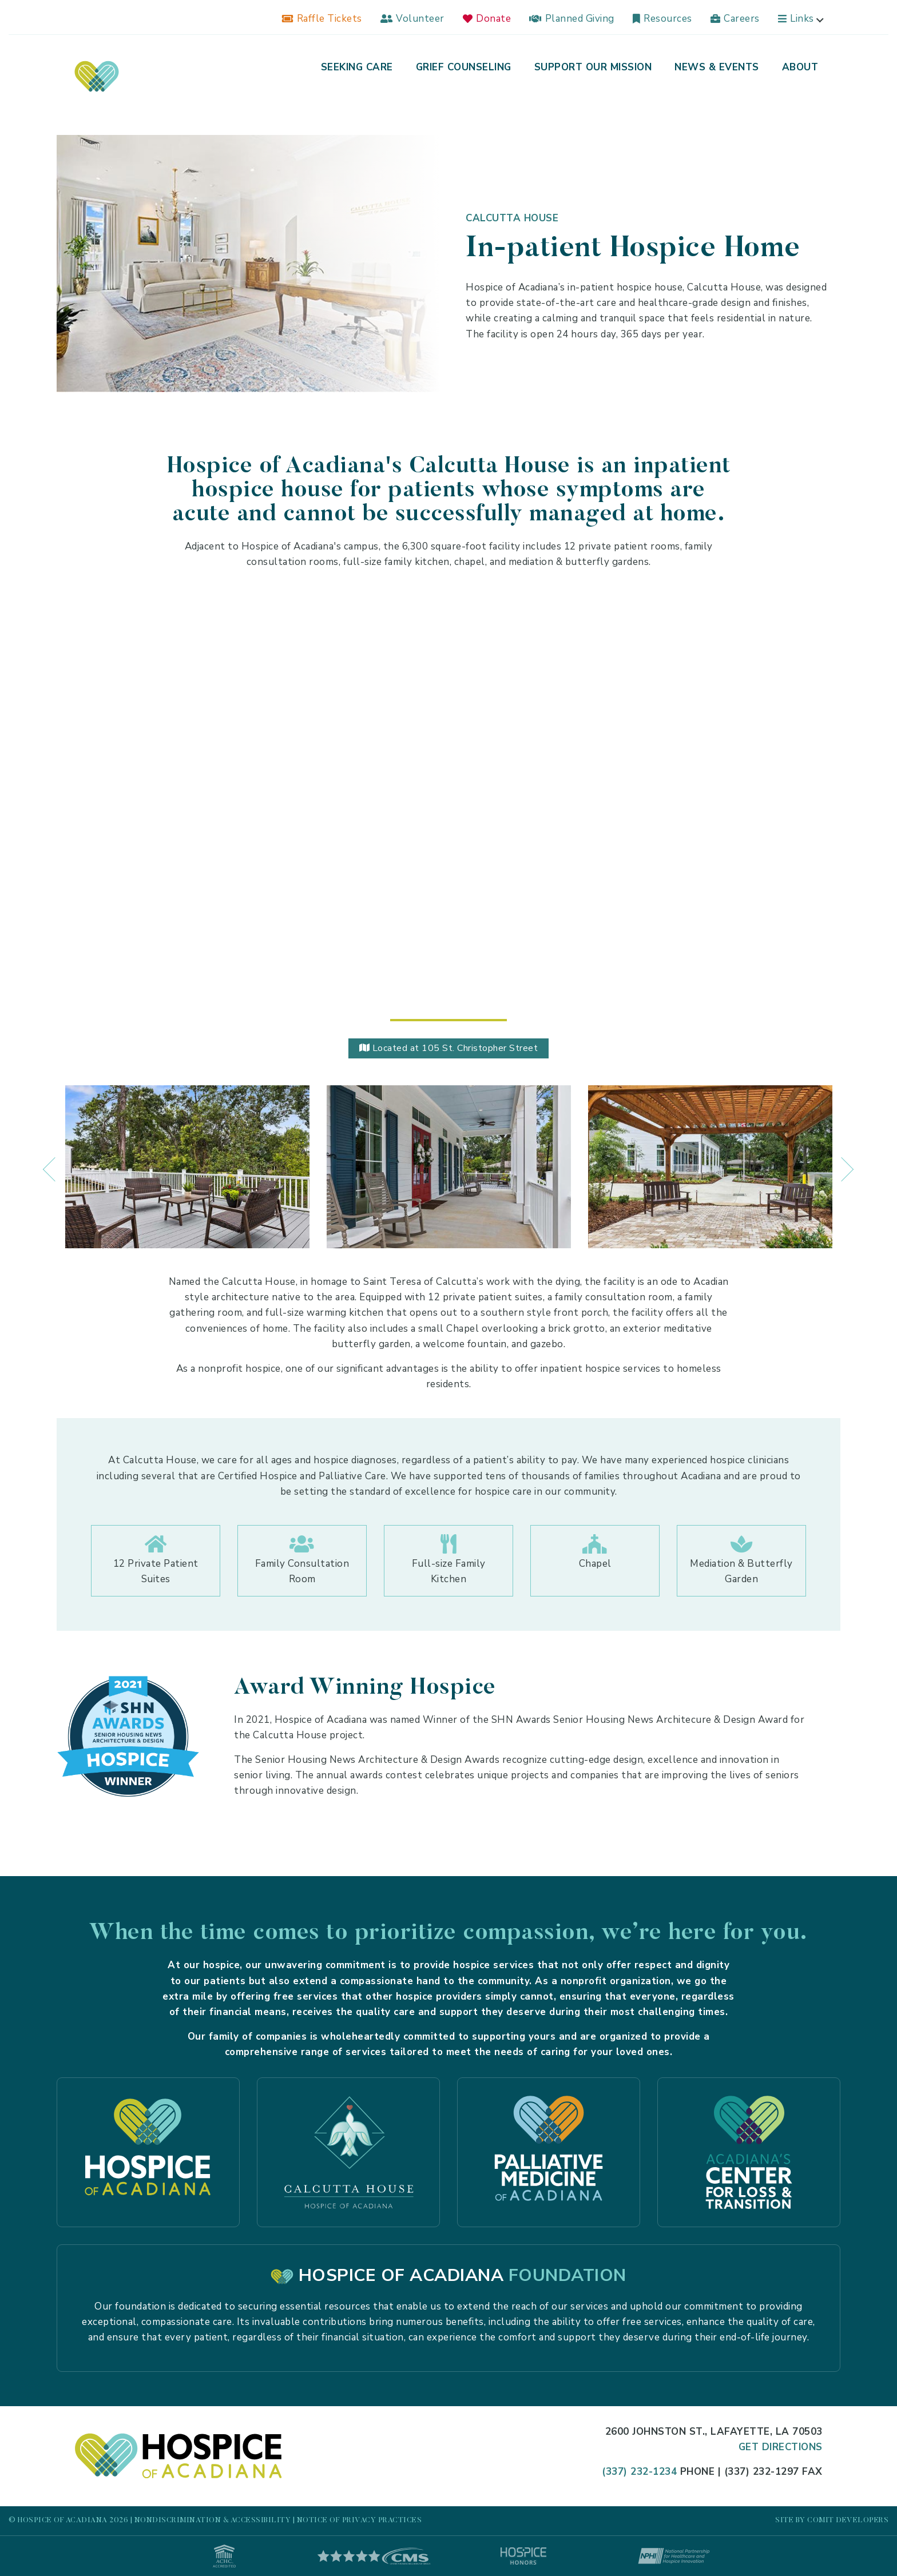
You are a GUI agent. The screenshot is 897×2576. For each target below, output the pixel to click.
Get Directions (781, 2447)
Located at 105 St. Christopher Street (448, 1048)
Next (834, 1158)
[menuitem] (322, 18)
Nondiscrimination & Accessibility (212, 2520)
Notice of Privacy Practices (359, 2520)
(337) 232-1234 (639, 2471)
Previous (48, 1158)
